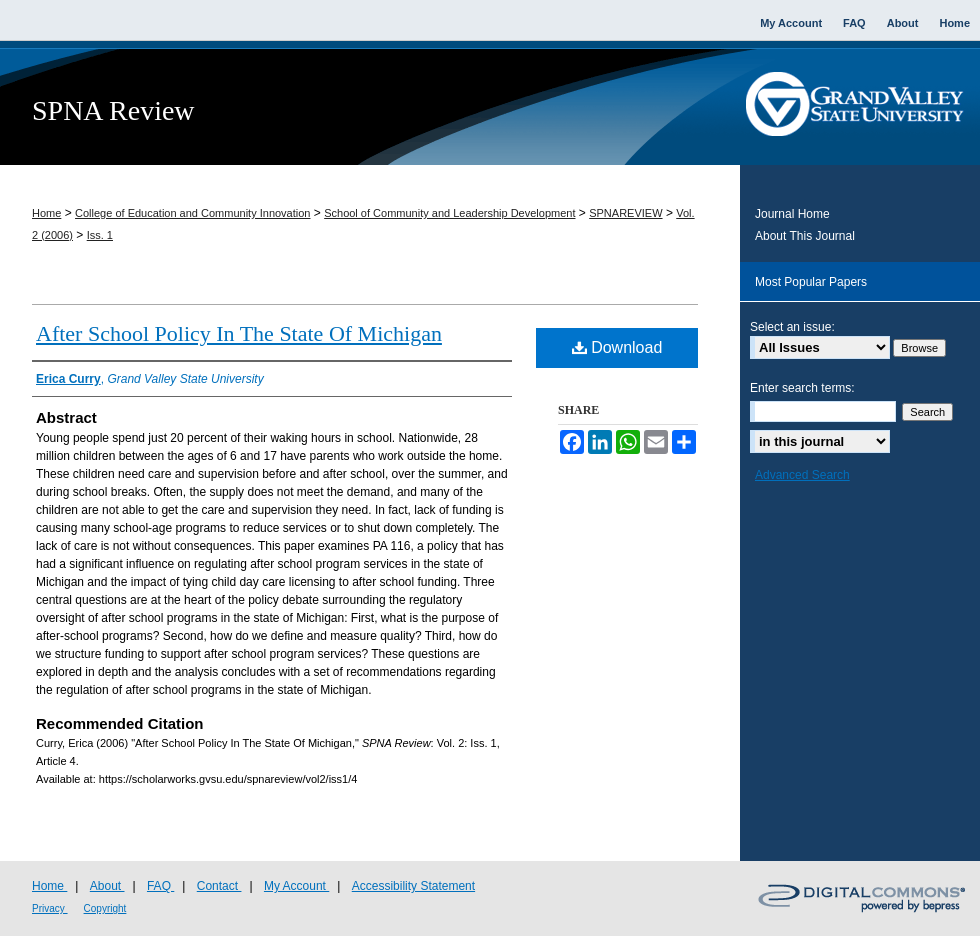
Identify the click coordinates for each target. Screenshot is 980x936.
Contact (219, 886)
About (107, 886)
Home (46, 213)
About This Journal (805, 236)
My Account (296, 886)
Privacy (50, 908)
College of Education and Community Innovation (192, 213)
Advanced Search (802, 475)
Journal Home (792, 214)
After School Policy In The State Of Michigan (239, 333)
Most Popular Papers (811, 282)
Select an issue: (792, 327)
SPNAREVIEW (625, 213)
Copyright (105, 908)
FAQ (160, 886)
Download (617, 347)
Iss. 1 (100, 235)
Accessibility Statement (413, 886)
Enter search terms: (802, 388)
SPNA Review (113, 110)
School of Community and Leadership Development (449, 213)
